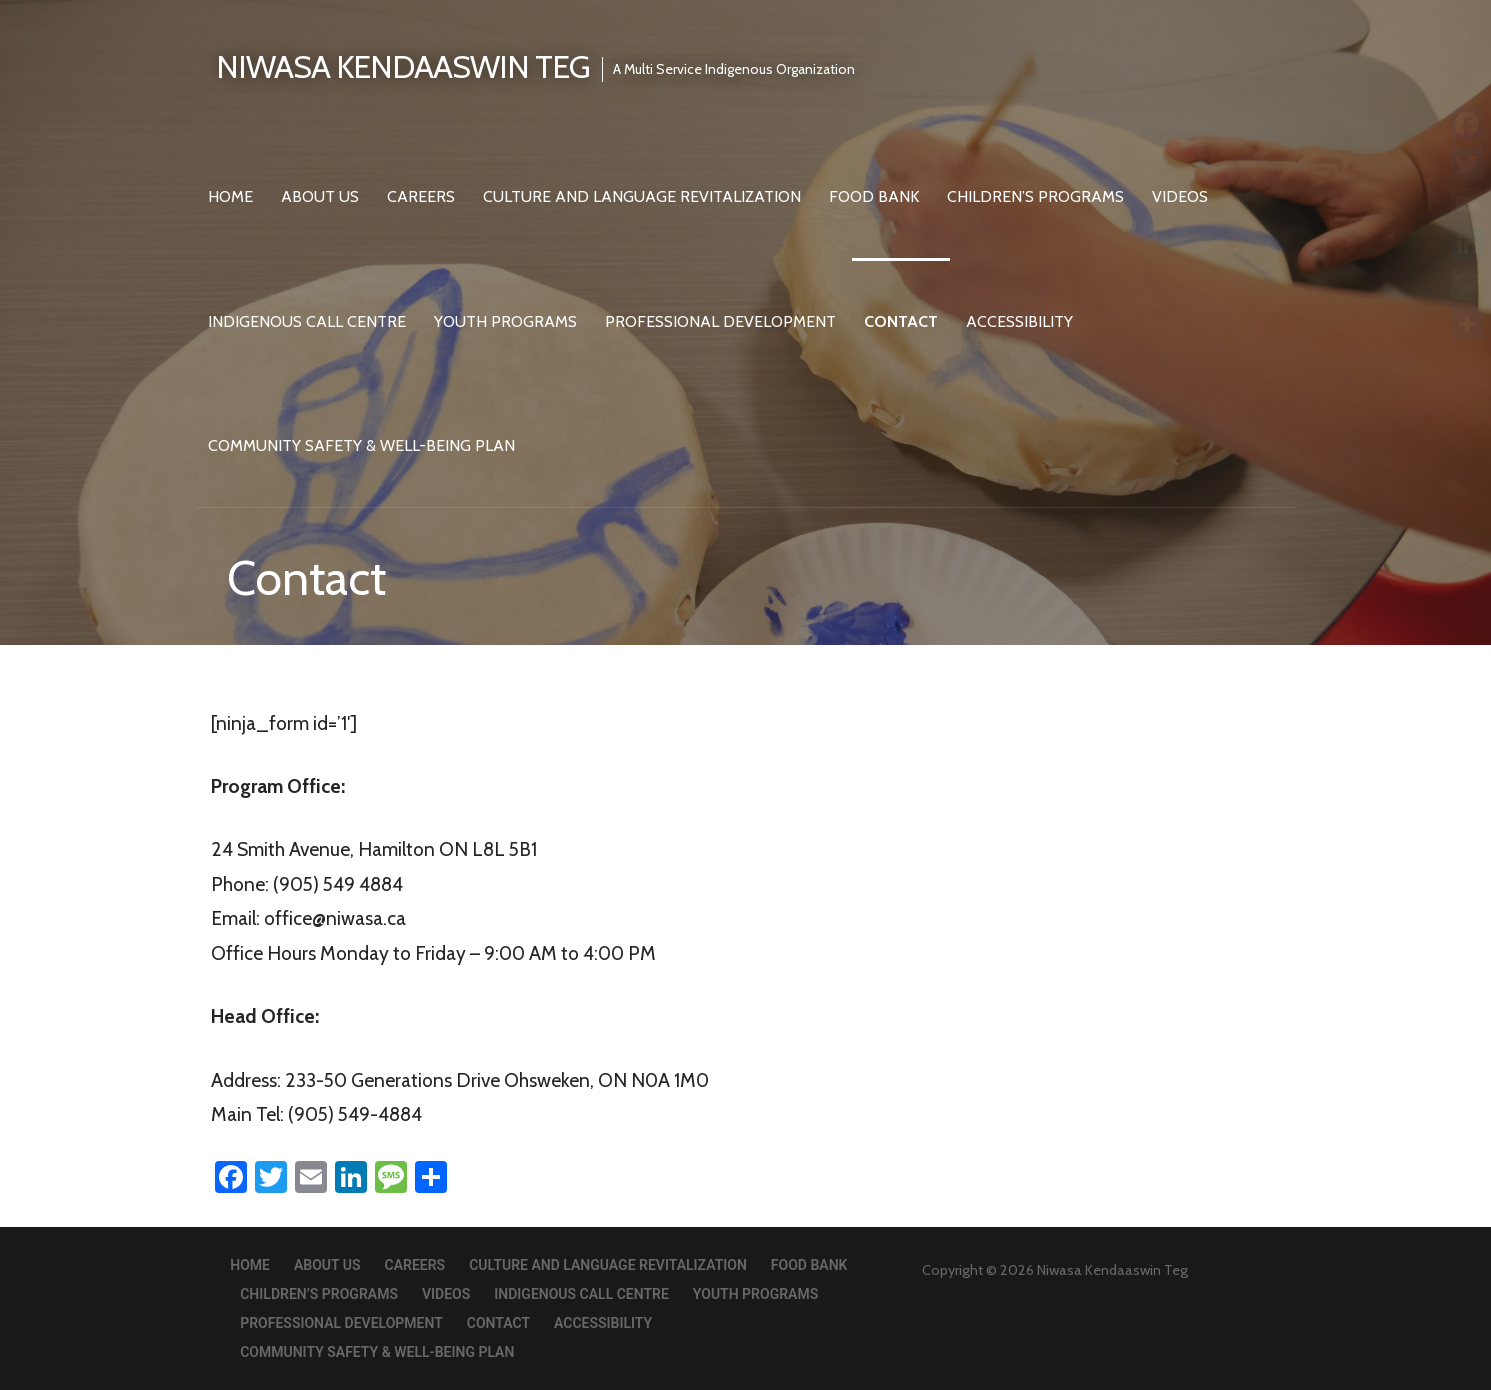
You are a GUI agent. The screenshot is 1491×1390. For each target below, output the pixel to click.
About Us (320, 196)
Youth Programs (505, 321)
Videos (1180, 196)
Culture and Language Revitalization (642, 196)
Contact (901, 321)
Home (230, 196)
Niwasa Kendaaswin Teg (403, 66)
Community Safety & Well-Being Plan (361, 445)
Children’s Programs (1035, 196)
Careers (421, 196)
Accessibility (1019, 321)
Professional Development (720, 321)
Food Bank (874, 196)
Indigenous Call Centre (307, 321)
